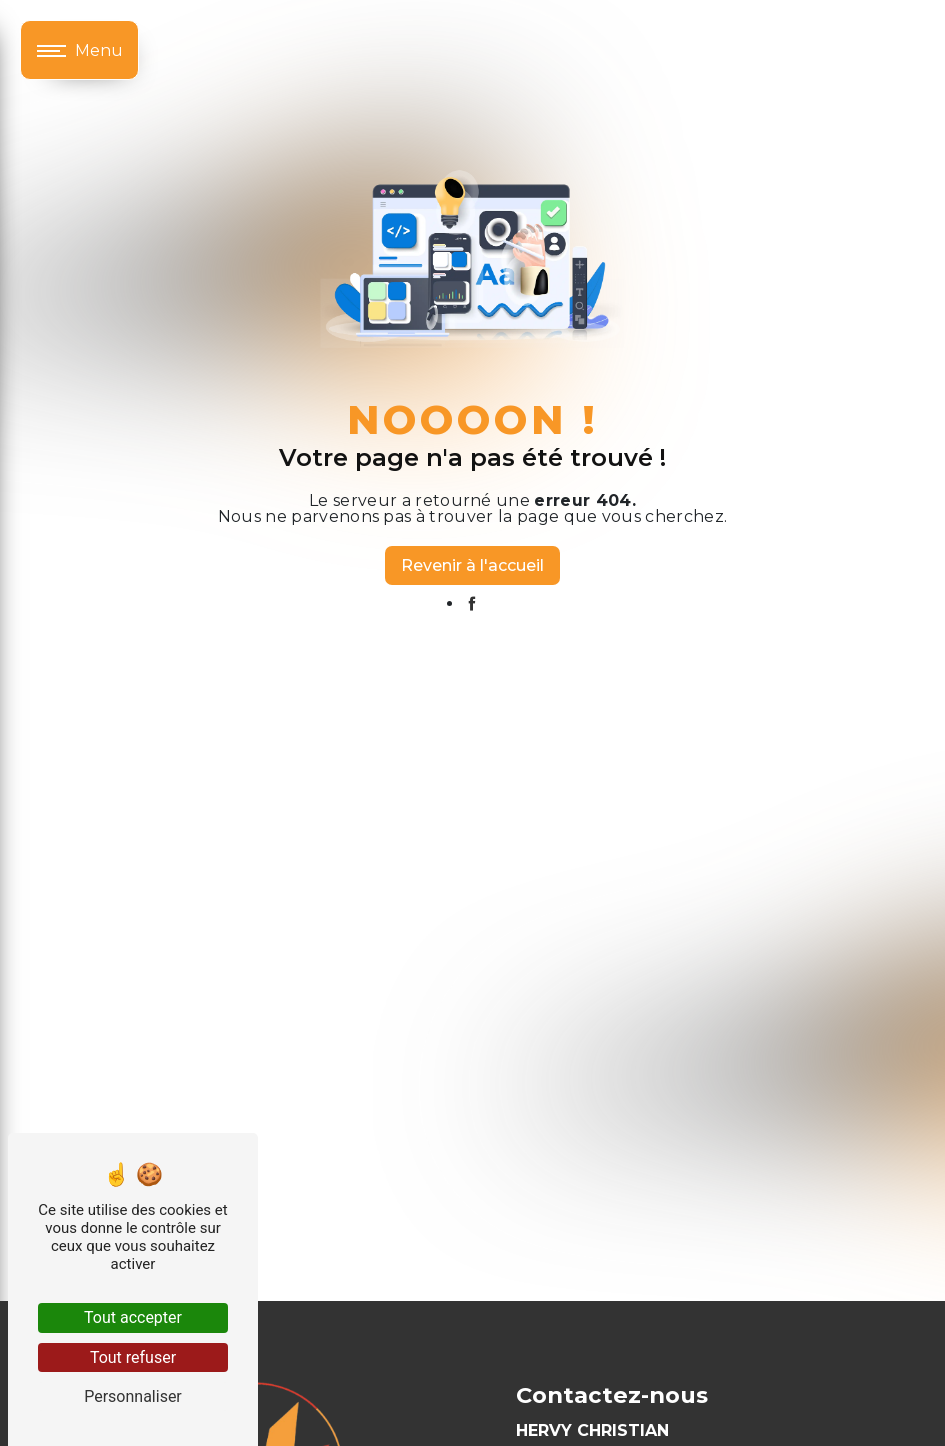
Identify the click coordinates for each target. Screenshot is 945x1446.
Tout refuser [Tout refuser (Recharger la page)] (133, 1357)
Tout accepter (133, 1317)
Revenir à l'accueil (472, 565)
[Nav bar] (79, 50)
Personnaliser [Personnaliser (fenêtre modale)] (133, 1396)
